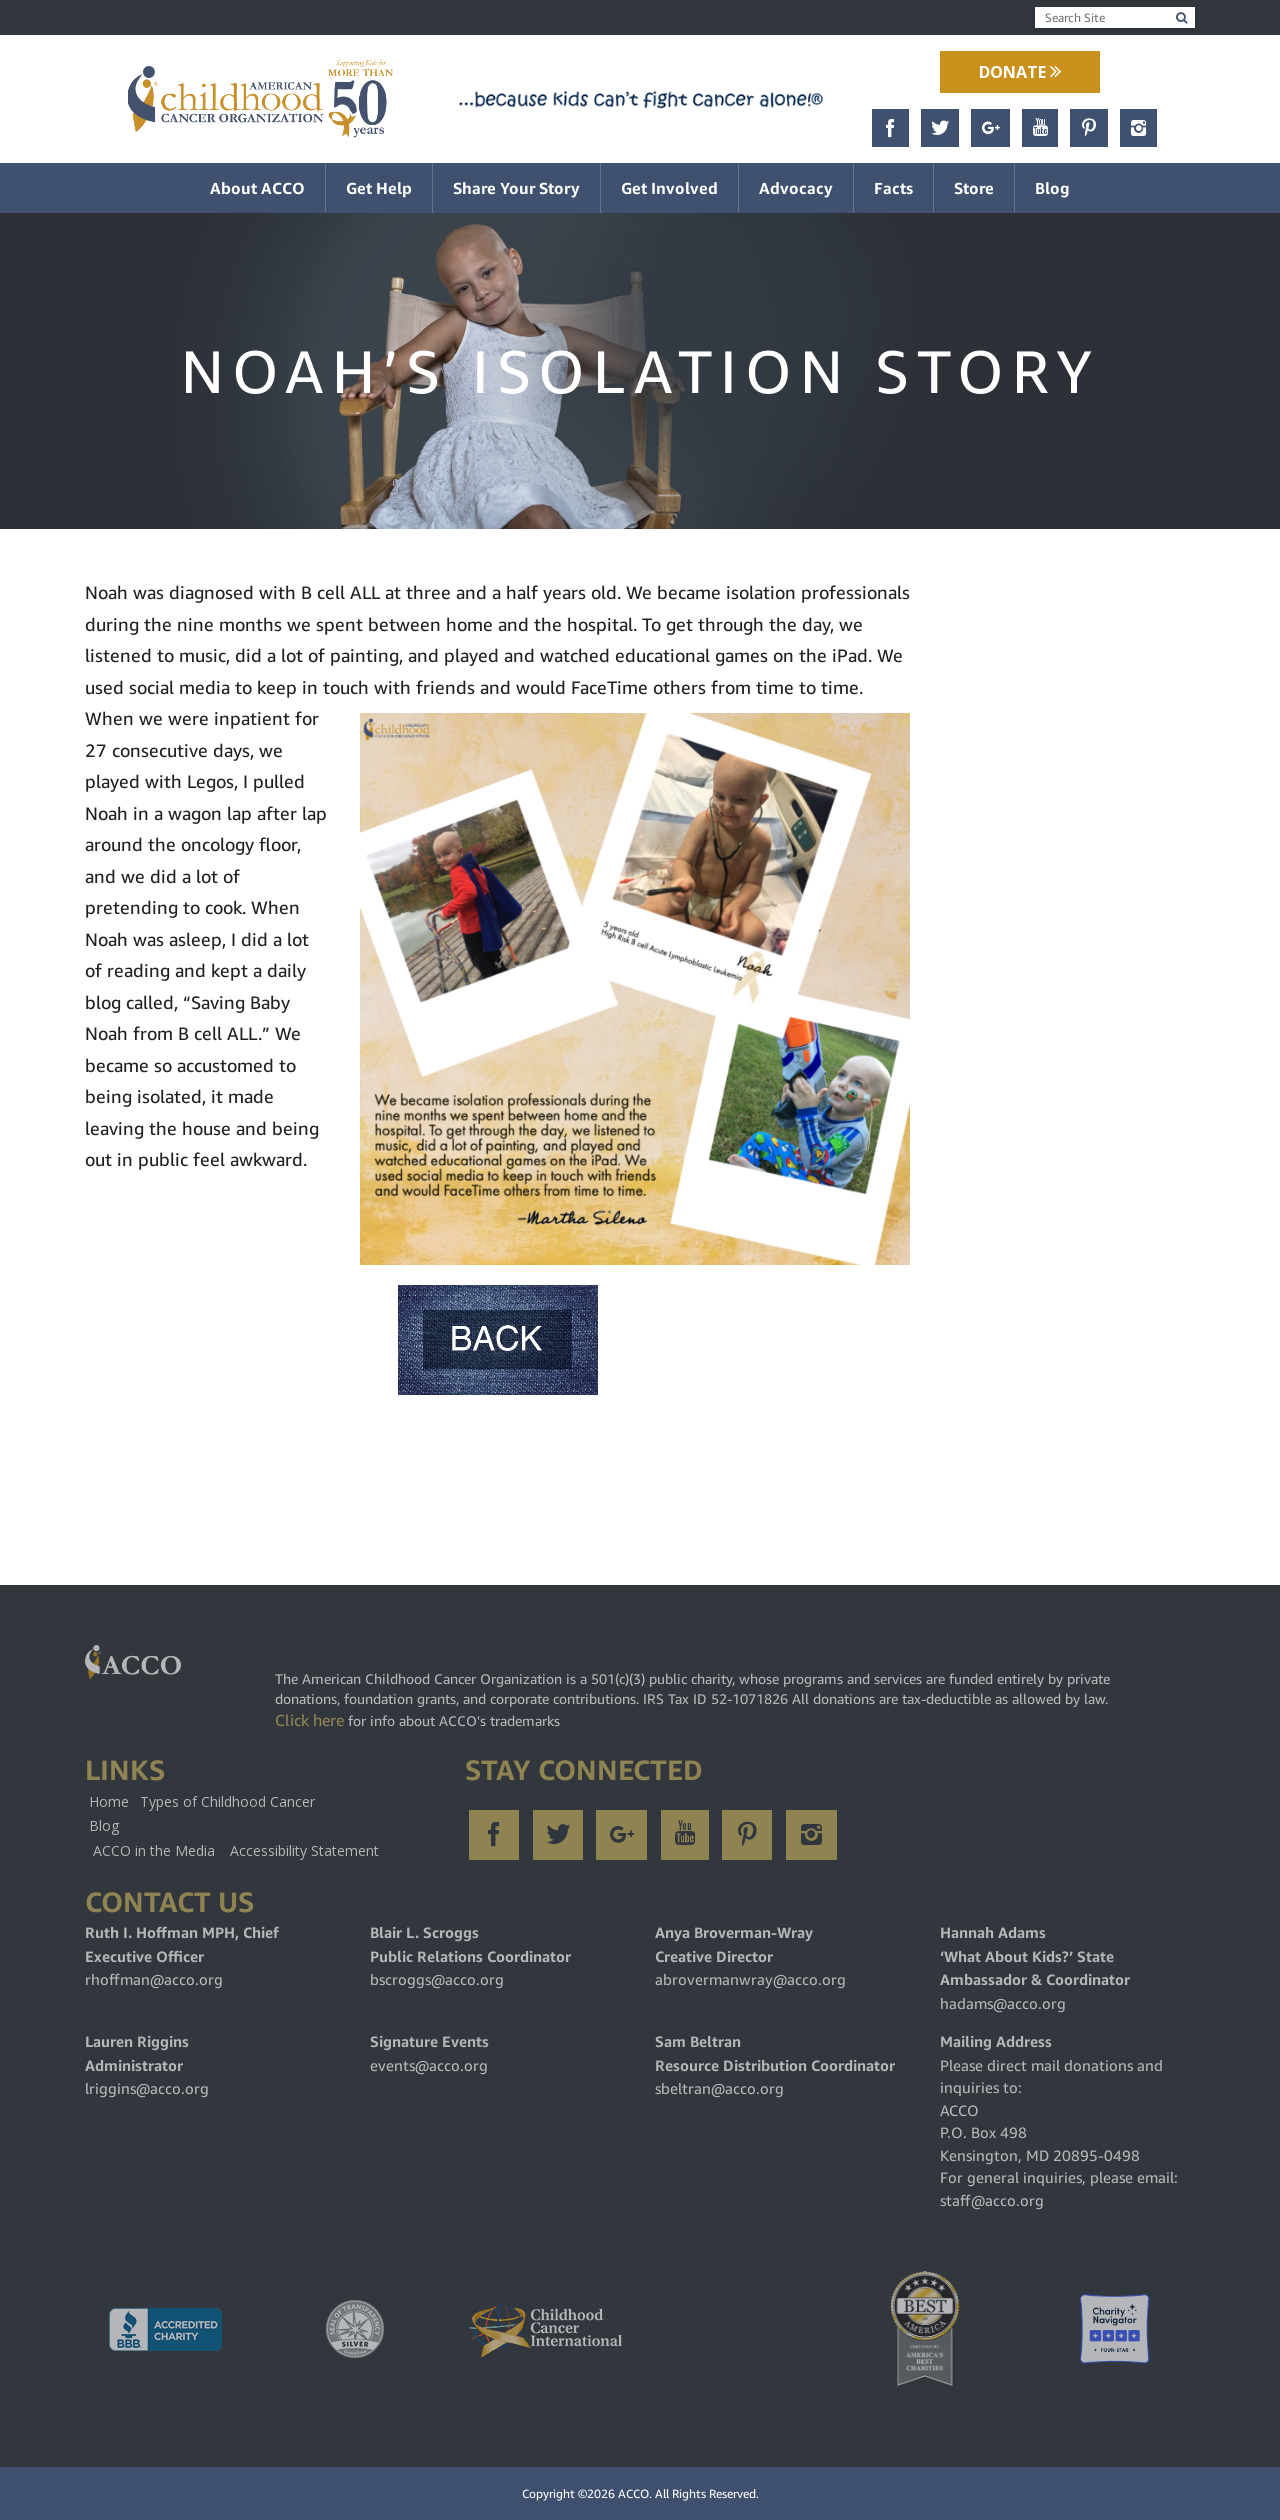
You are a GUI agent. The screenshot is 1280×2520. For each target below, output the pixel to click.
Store (974, 188)
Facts (893, 188)
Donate (1020, 72)
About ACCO (257, 188)
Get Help (379, 188)
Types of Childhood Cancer (227, 1801)
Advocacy (796, 188)
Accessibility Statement (304, 1850)
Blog (1052, 188)
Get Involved (669, 188)
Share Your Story (516, 188)
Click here (309, 1720)
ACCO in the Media (154, 1850)
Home (109, 1801)
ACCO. (635, 2493)
